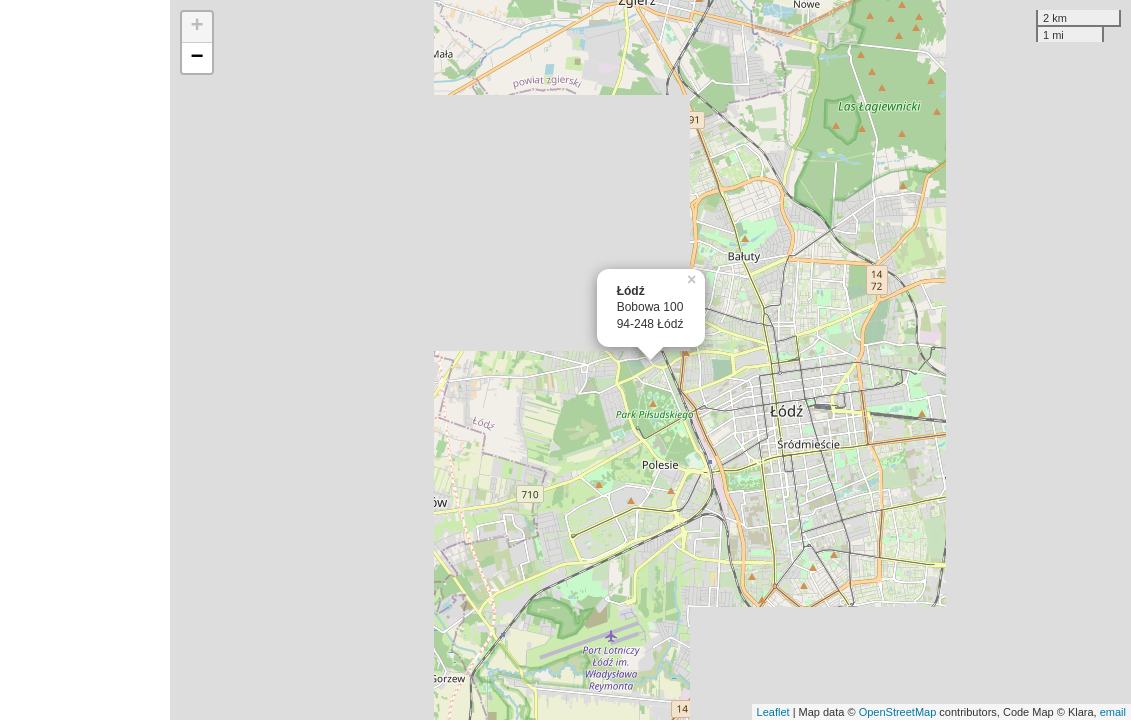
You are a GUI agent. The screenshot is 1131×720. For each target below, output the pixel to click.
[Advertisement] (85, 360)
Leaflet (773, 712)
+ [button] (197, 27)
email (1113, 712)
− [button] (197, 58)
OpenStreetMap (898, 712)
